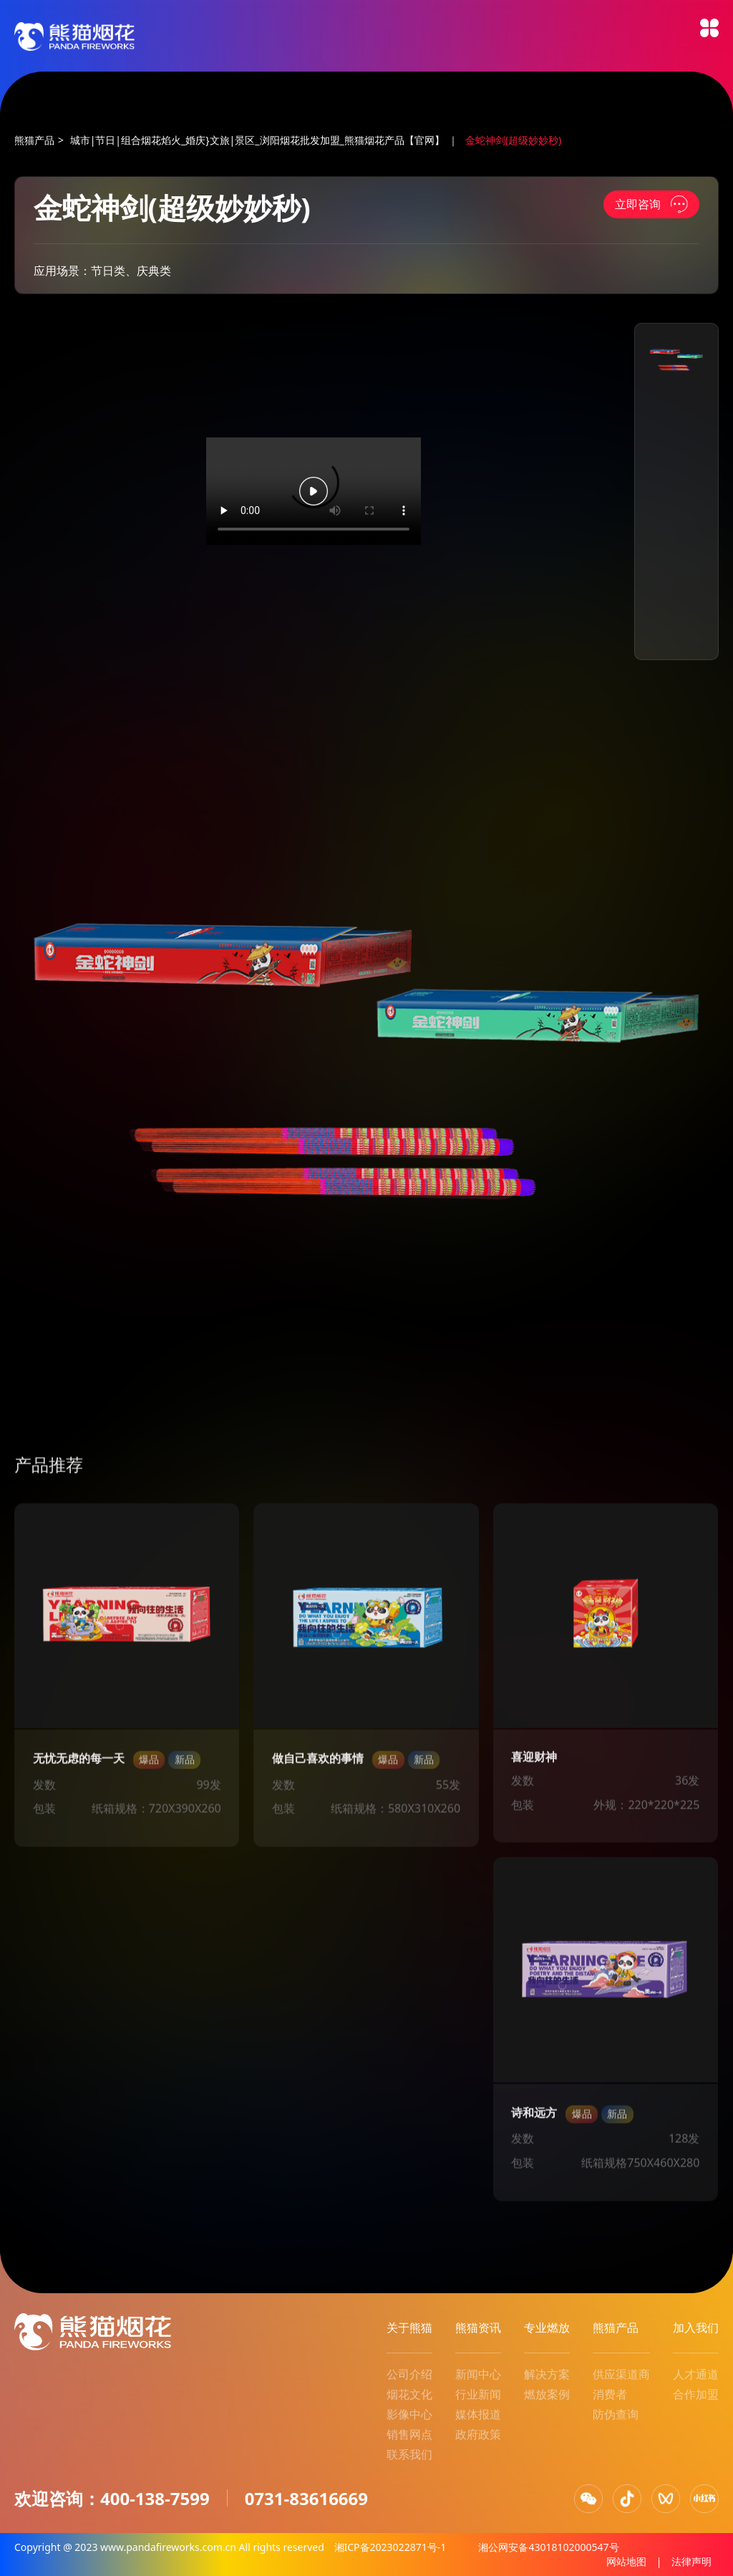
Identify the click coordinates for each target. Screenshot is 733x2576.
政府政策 (478, 2434)
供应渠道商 (621, 2374)
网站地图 (626, 2561)
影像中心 (409, 2414)
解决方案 (547, 2374)
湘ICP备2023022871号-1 (391, 2547)
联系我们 (409, 2454)
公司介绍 (409, 2374)
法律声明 (691, 2561)
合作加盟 (696, 2394)
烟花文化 (409, 2394)
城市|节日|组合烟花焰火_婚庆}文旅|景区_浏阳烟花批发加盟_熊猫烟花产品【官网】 (257, 140)
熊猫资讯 (478, 2327)
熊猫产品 (34, 140)
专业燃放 (547, 2327)
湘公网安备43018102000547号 (548, 2547)
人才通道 (696, 2374)
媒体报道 (478, 2414)
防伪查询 (616, 2414)
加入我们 (696, 2327)
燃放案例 (547, 2394)
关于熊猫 (409, 2327)
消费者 (610, 2394)
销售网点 (409, 2434)
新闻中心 (478, 2374)
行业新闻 (478, 2394)
